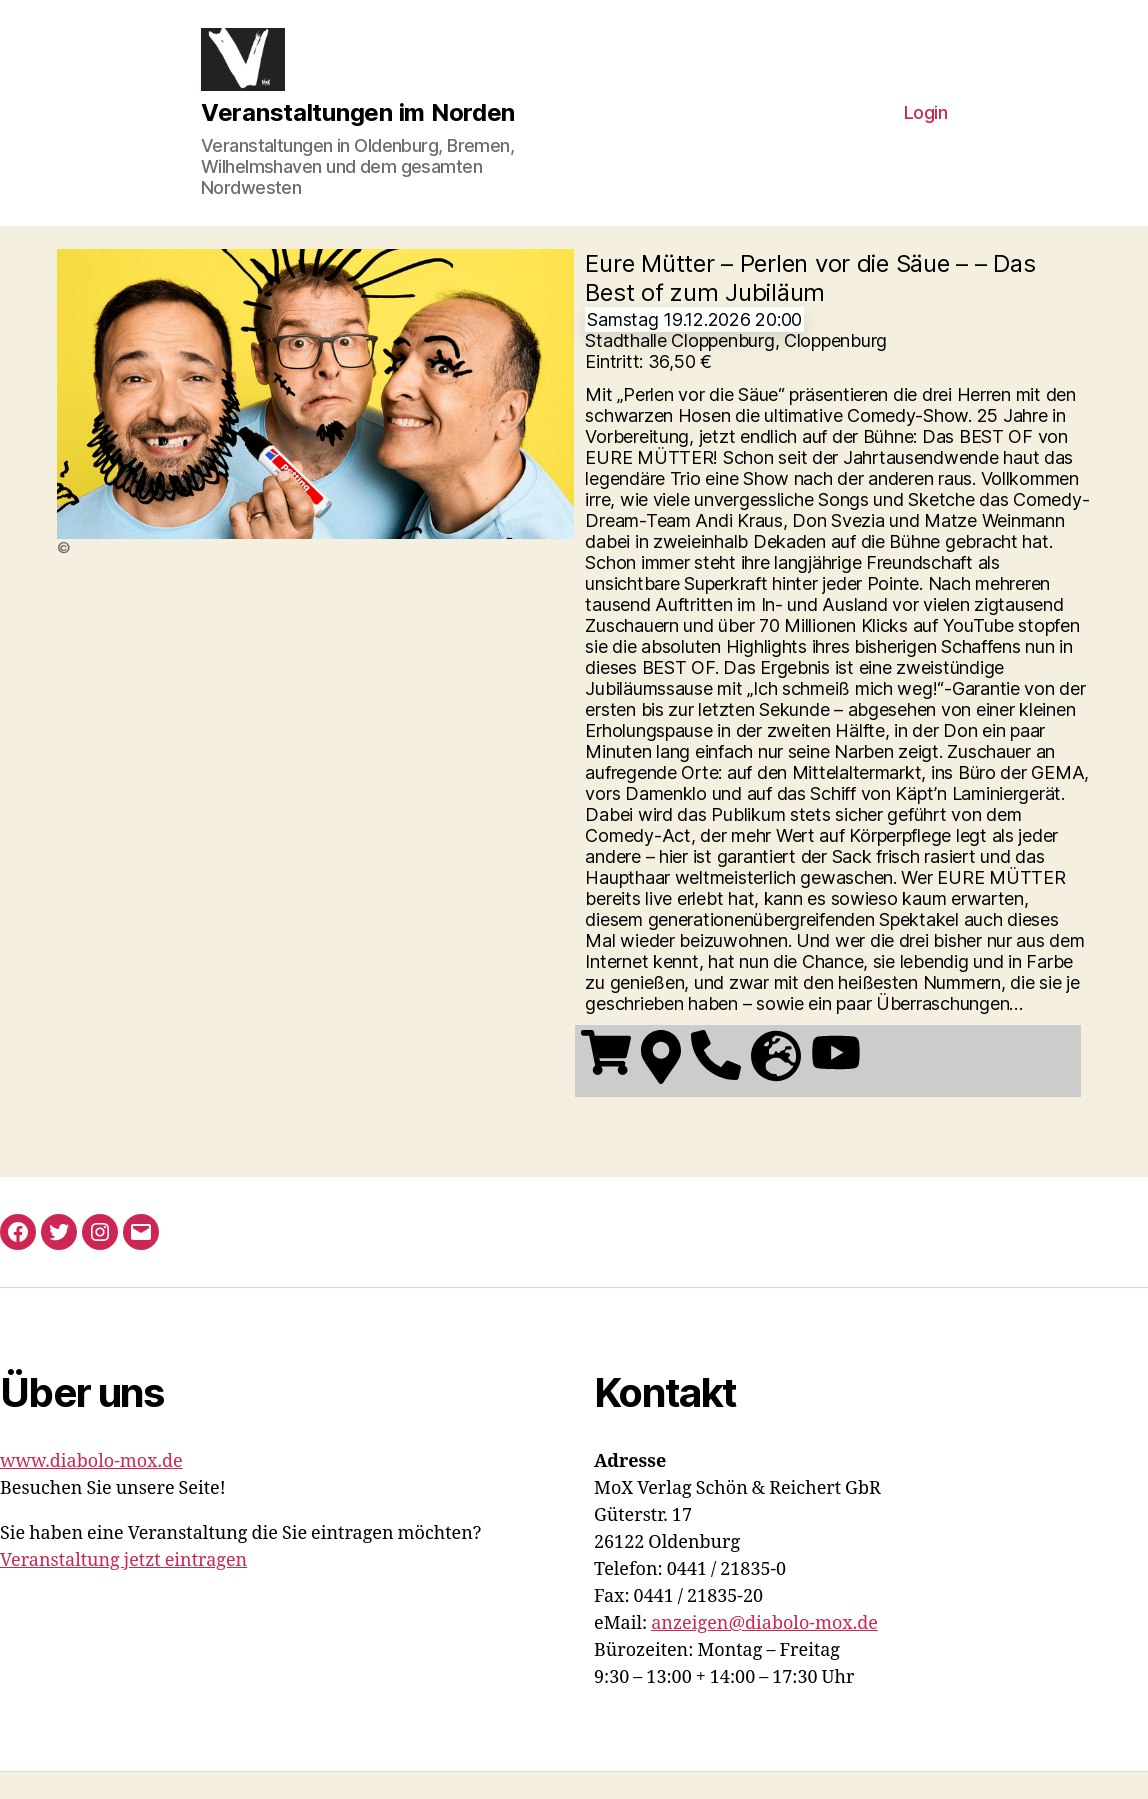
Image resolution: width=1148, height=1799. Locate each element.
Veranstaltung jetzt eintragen (123, 1587)
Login (926, 126)
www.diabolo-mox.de (91, 1488)
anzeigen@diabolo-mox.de (764, 1650)
